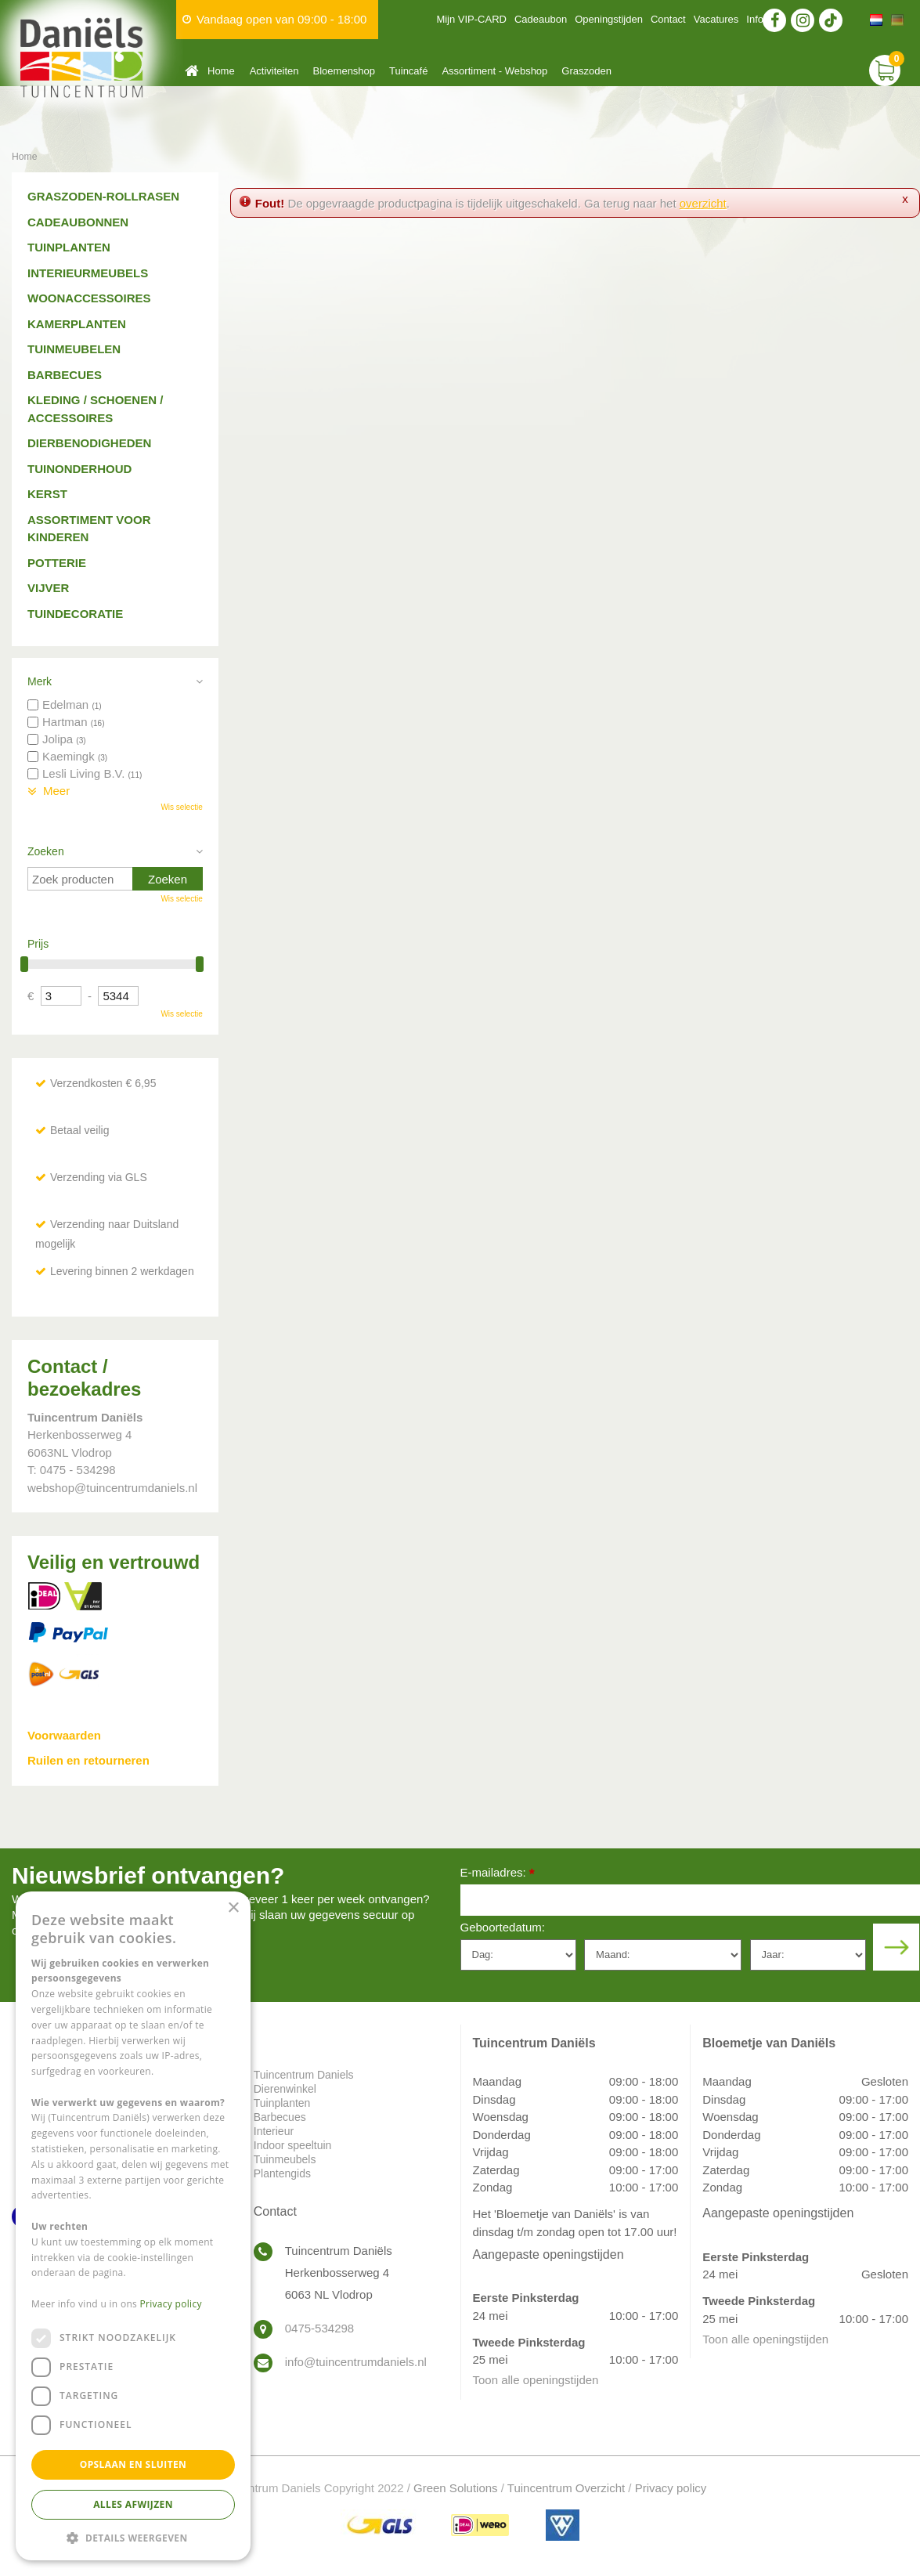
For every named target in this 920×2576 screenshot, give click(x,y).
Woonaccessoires (89, 298)
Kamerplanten (76, 324)
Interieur (274, 2131)
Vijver (48, 587)
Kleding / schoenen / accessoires (95, 409)
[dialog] (133, 2225)
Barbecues (64, 374)
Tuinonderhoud (79, 468)
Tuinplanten (68, 247)
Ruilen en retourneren (88, 1760)
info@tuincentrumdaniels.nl (356, 2361)
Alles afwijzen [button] (133, 2504)
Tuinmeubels (285, 2159)
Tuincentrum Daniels (304, 2074)
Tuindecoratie (75, 613)
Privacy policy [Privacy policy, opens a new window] (171, 2303)
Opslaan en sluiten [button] (133, 2464)
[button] (133, 2537)
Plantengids (282, 2173)
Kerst (47, 493)
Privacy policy (671, 2488)
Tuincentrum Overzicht (566, 2488)
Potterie (56, 562)
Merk (39, 681)
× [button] (233, 1908)
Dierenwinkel (285, 2089)
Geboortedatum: (502, 1927)
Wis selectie (181, 807)
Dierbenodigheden (89, 443)
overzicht (703, 203)
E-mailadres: (497, 1874)
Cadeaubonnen (77, 222)
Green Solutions (455, 2488)
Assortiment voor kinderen (89, 528)
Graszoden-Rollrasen (103, 196)
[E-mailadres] (690, 1900)
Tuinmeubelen (74, 349)
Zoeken (45, 851)
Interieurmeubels (87, 273)
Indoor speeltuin (293, 2145)
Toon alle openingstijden (536, 2379)
